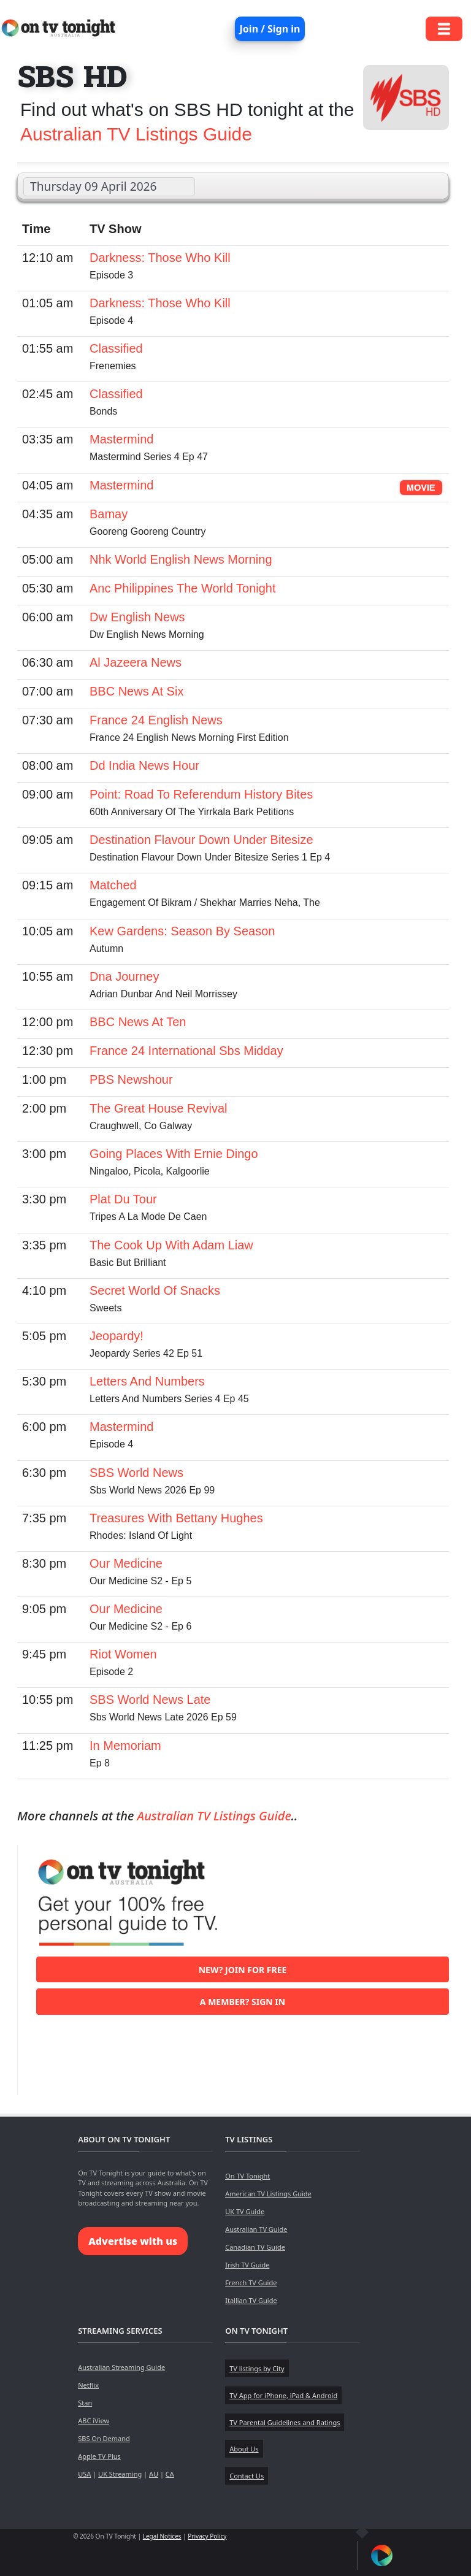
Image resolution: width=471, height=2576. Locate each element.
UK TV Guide (244, 2211)
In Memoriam (125, 1745)
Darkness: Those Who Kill (160, 257)
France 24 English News (156, 720)
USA (84, 2473)
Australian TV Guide (256, 2229)
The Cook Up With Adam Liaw (171, 1245)
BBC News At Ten (138, 1022)
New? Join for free (243, 1970)
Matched (113, 885)
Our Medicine (126, 1563)
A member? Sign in (242, 2001)
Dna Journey (124, 976)
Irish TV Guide (247, 2264)
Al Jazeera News (136, 662)
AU (153, 2473)
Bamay (109, 514)
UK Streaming (120, 2473)
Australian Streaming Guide (121, 2367)
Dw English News (137, 617)
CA (170, 2473)
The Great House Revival (159, 1108)
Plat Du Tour (123, 1199)
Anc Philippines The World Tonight (183, 588)
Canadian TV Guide (255, 2247)
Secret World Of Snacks (155, 1290)
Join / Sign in (270, 29)
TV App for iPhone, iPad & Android (283, 2395)
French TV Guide (251, 2282)
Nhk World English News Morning (181, 559)
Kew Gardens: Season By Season (182, 931)
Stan (85, 2402)
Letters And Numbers (147, 1381)
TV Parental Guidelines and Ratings (284, 2422)
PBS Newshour (131, 1079)
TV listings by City (256, 2368)
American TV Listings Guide (268, 2193)
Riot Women (123, 1654)
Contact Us (246, 2475)
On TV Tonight (247, 2175)
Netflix (88, 2385)
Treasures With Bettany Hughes (176, 1518)
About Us (243, 2448)
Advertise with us (132, 2241)
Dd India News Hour (144, 765)
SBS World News (136, 1472)
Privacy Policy (207, 2536)
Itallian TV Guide (251, 2300)
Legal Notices (162, 2536)
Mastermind (121, 439)
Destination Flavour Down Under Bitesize (201, 839)
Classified (116, 348)
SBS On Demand (104, 2438)
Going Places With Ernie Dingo (174, 1153)
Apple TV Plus (99, 2456)
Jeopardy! (117, 1336)
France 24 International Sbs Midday (186, 1050)
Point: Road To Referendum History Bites (201, 794)
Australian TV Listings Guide (136, 134)
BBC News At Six (136, 691)
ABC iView (93, 2420)
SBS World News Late (150, 1699)
